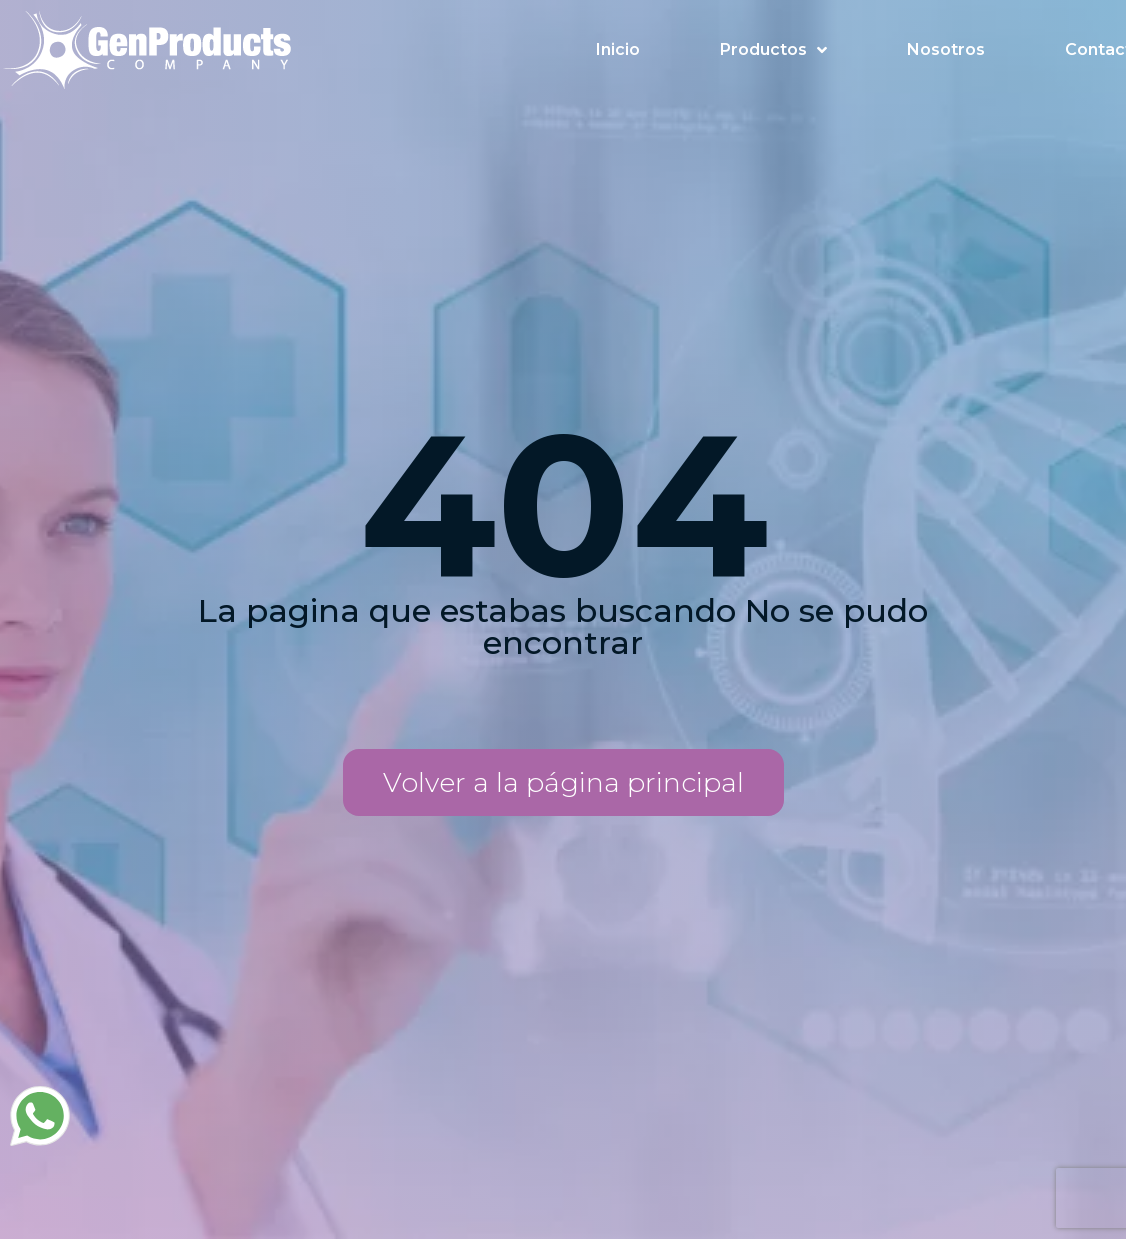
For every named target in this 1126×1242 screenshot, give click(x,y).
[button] (563, 782)
